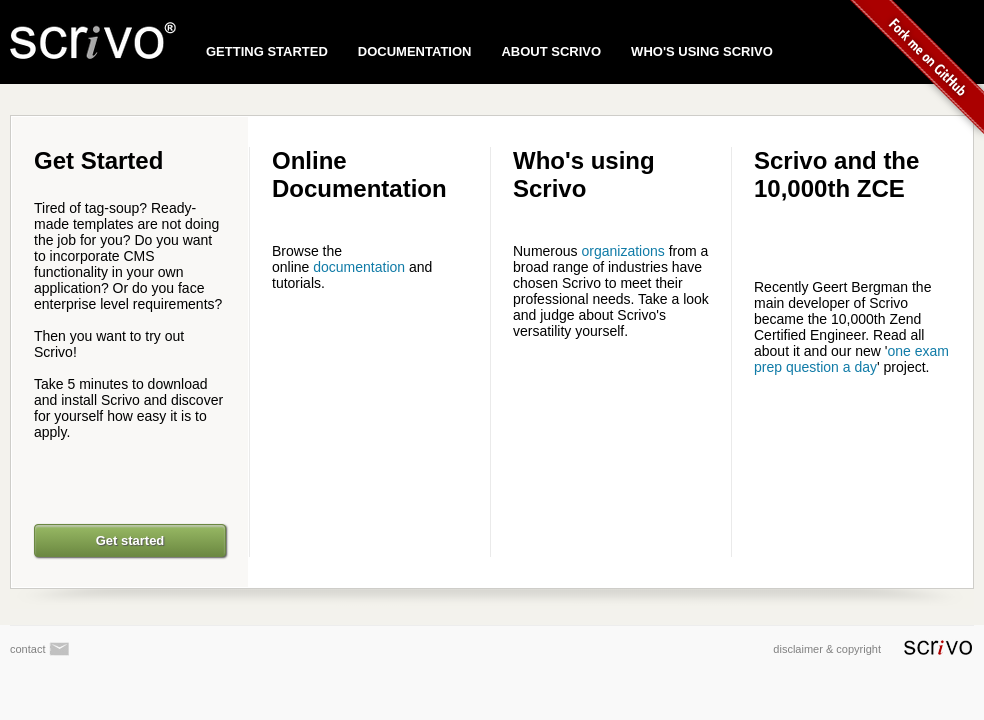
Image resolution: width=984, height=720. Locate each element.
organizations (622, 251)
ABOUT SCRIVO (551, 51)
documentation (359, 267)
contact (39, 649)
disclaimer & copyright (872, 649)
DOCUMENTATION (415, 51)
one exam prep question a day (851, 359)
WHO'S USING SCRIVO (702, 51)
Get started (130, 540)
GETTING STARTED (267, 51)
